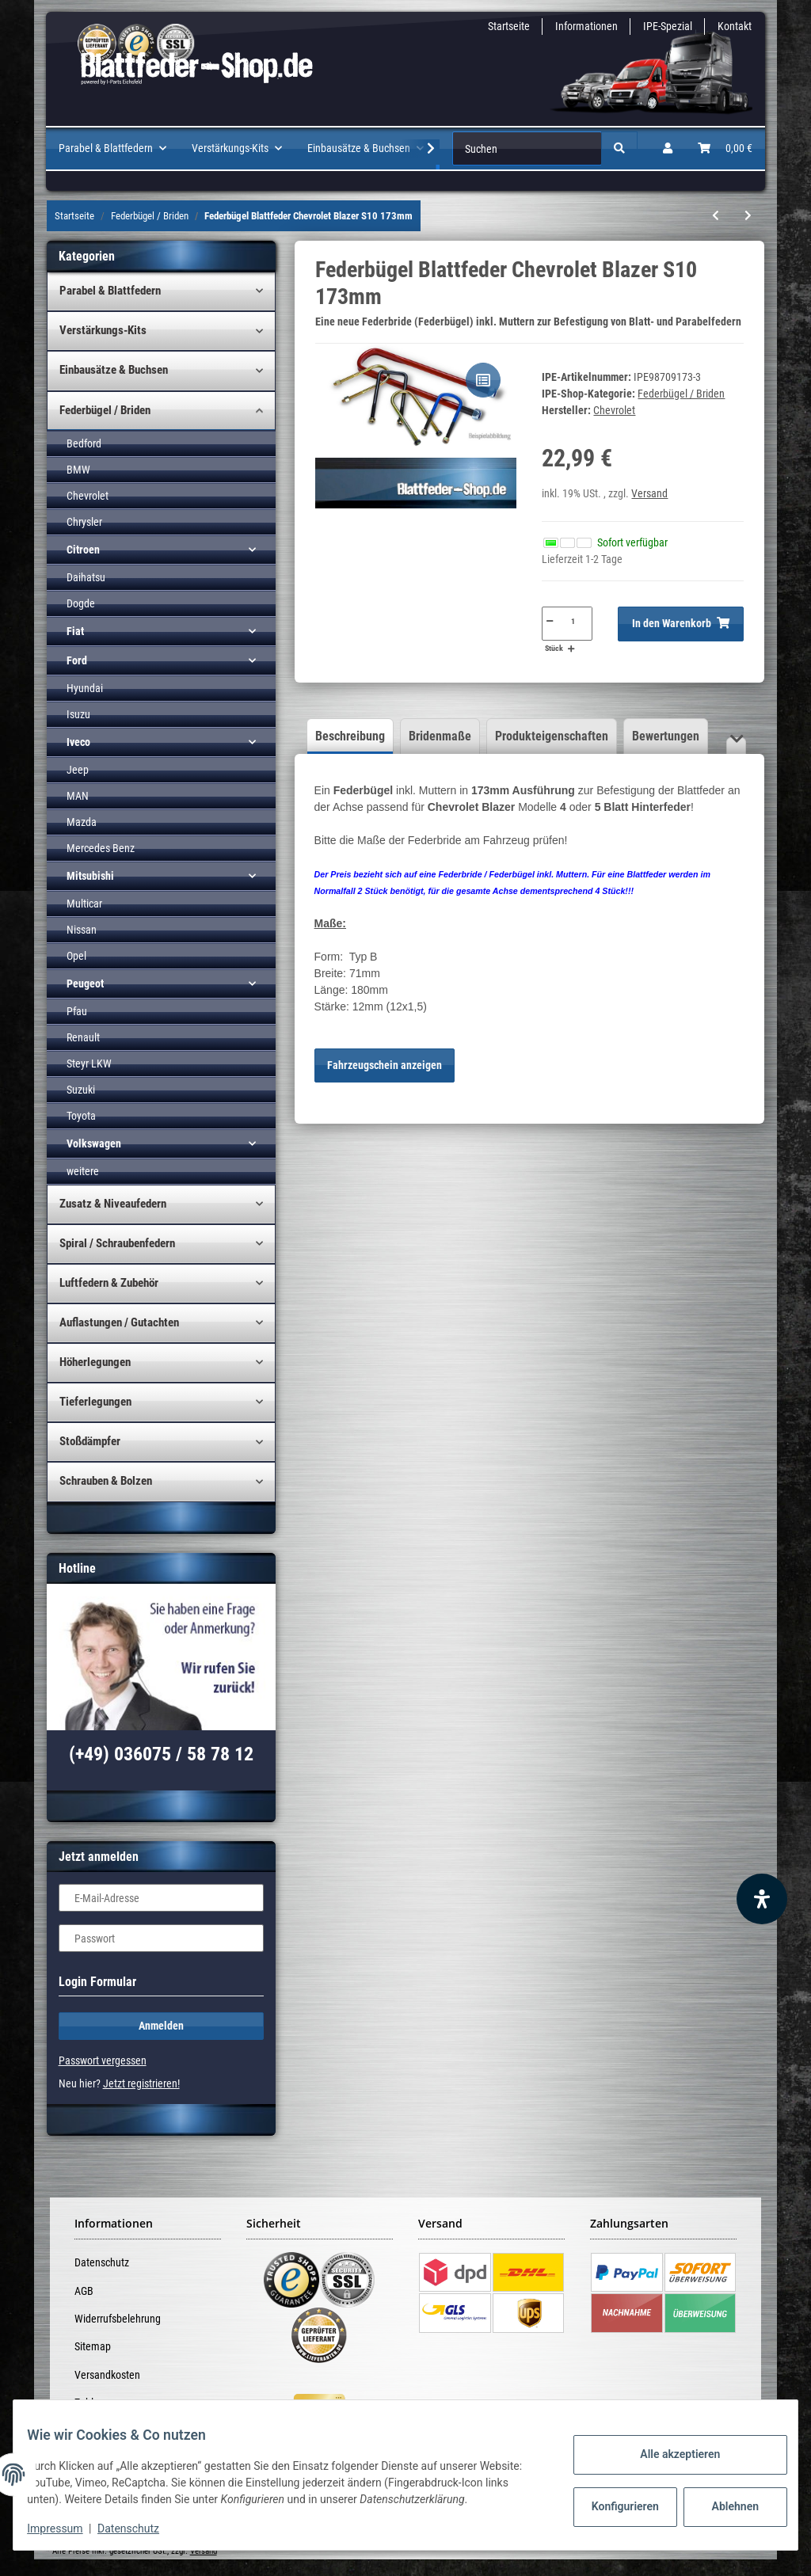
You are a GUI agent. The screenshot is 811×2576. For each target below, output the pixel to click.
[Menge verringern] (549, 620)
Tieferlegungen (95, 1402)
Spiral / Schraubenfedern (117, 1243)
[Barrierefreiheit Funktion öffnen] (762, 1899)
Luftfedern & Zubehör (108, 1283)
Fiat (75, 631)
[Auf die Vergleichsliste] (483, 380)
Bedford (84, 443)
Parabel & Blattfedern (110, 290)
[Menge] (573, 620)
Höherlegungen (95, 1362)
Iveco (78, 742)
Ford (77, 660)
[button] (667, 148)
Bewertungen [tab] (665, 736)
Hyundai (85, 688)
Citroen (83, 549)
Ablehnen (723, 2506)
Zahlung (92, 2402)
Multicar (84, 903)
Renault (83, 1037)
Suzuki (81, 1089)
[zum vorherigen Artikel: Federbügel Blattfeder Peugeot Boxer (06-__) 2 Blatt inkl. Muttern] (715, 216)
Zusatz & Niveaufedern (112, 1204)
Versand (649, 493)
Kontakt (735, 26)
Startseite (509, 26)
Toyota (81, 1115)
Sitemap (92, 2346)
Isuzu (78, 714)
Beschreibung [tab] (350, 736)
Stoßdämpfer (89, 1441)
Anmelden (161, 2025)
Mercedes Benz (101, 848)
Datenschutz (101, 2262)
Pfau (77, 1011)
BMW (78, 469)
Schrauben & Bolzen (105, 1481)
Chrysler (84, 522)
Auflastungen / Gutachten (119, 1322)
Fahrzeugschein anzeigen (384, 1065)
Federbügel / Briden (681, 393)
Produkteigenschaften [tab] (551, 736)
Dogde (81, 603)
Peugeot (85, 983)
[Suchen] (527, 148)
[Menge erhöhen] (571, 648)
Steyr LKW (89, 1063)
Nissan (82, 929)
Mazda (82, 822)
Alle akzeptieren (668, 2454)
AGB (83, 2291)
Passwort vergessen (103, 2060)
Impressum (66, 2528)
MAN (78, 796)
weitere (83, 1171)
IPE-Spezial (667, 26)
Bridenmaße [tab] (440, 736)
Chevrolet (88, 495)
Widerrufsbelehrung (117, 2318)
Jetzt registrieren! (141, 2083)
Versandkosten (107, 2375)
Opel (76, 955)
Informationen (586, 26)
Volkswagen (94, 1143)
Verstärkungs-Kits (103, 330)
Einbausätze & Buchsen (113, 370)
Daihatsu (86, 577)
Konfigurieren (615, 2506)
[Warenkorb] (725, 148)
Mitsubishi (90, 875)
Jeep (78, 769)
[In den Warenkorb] (681, 624)
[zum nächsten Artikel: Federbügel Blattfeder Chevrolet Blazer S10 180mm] (748, 216)
